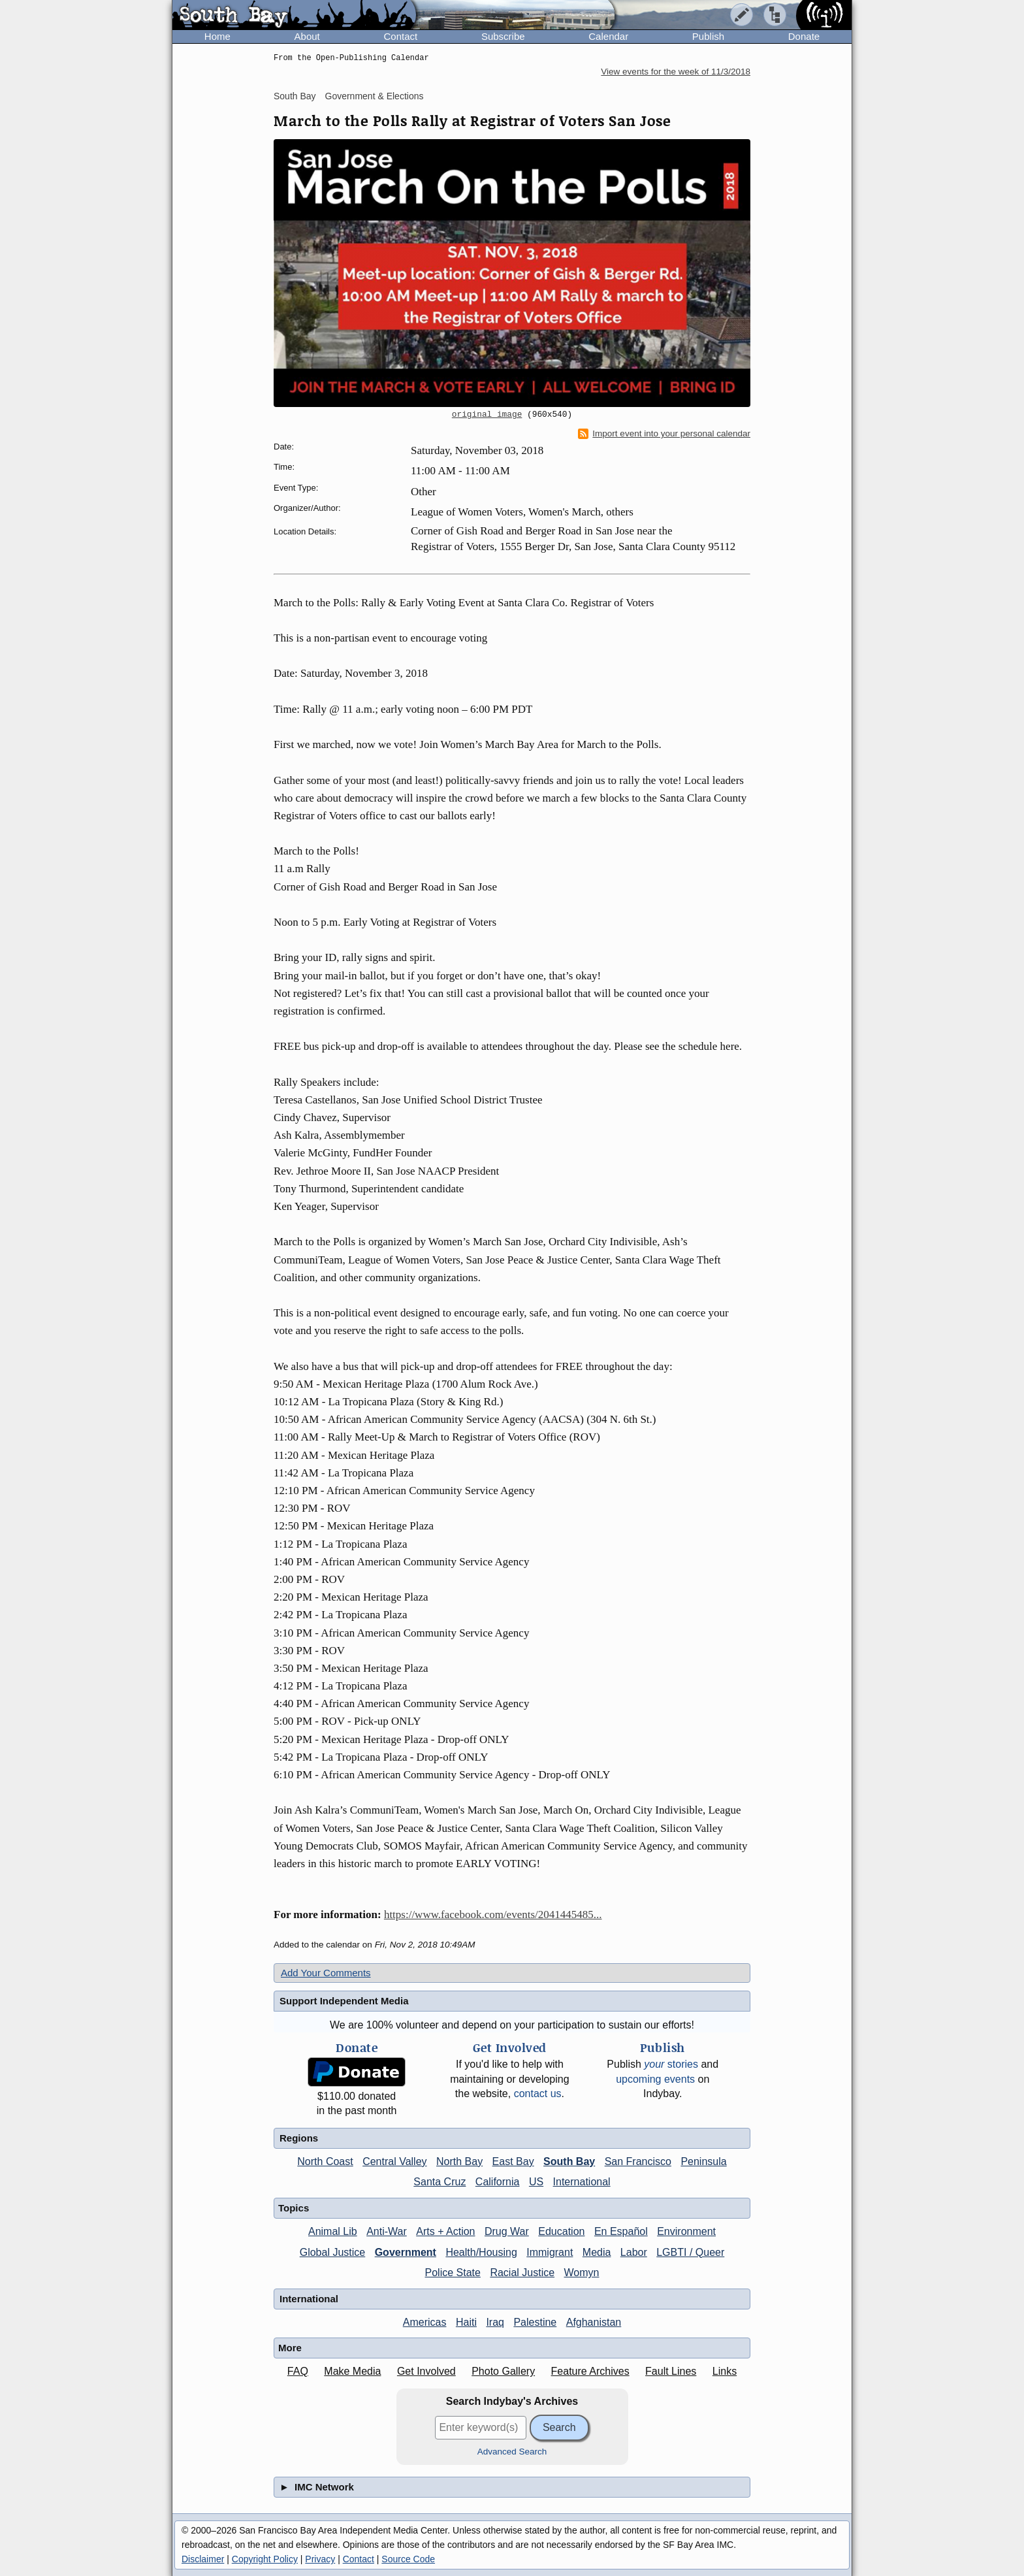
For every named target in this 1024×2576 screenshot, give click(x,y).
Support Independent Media (344, 2000)
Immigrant (549, 2252)
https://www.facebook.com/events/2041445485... (493, 1914)
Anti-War (386, 2231)
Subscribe (503, 36)
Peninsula (703, 2161)
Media (597, 2252)
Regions (299, 2138)
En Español (621, 2231)
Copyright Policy (265, 2559)
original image (487, 415)
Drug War (507, 2231)
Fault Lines (670, 2371)
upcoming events (655, 2079)
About (307, 36)
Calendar (608, 36)
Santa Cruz (439, 2181)
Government (405, 2252)
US (536, 2181)
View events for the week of (675, 71)
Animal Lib (332, 2231)
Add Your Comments (326, 1972)
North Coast (325, 2161)
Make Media (352, 2371)
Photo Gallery (503, 2371)
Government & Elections (374, 96)
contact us (538, 2093)
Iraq (495, 2322)
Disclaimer (203, 2559)
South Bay (295, 96)
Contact (400, 36)
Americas (425, 2322)
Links (724, 2371)
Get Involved (426, 2371)
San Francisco (638, 2161)
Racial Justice (522, 2272)
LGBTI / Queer (690, 2252)
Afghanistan (594, 2322)
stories (671, 2064)
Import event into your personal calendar (664, 434)
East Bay (513, 2161)
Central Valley (394, 2161)
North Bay (459, 2161)
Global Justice (333, 2252)
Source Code (408, 2559)
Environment (686, 2231)
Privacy (320, 2559)
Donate (804, 36)
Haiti (466, 2322)
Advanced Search (512, 2451)
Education (561, 2231)
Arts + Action (445, 2231)
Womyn (582, 2272)
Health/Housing (481, 2252)
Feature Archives (590, 2371)
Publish (708, 36)
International (582, 2181)
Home (217, 36)
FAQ (297, 2371)
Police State (453, 2272)
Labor (633, 2252)
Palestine (534, 2322)
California (497, 2181)
